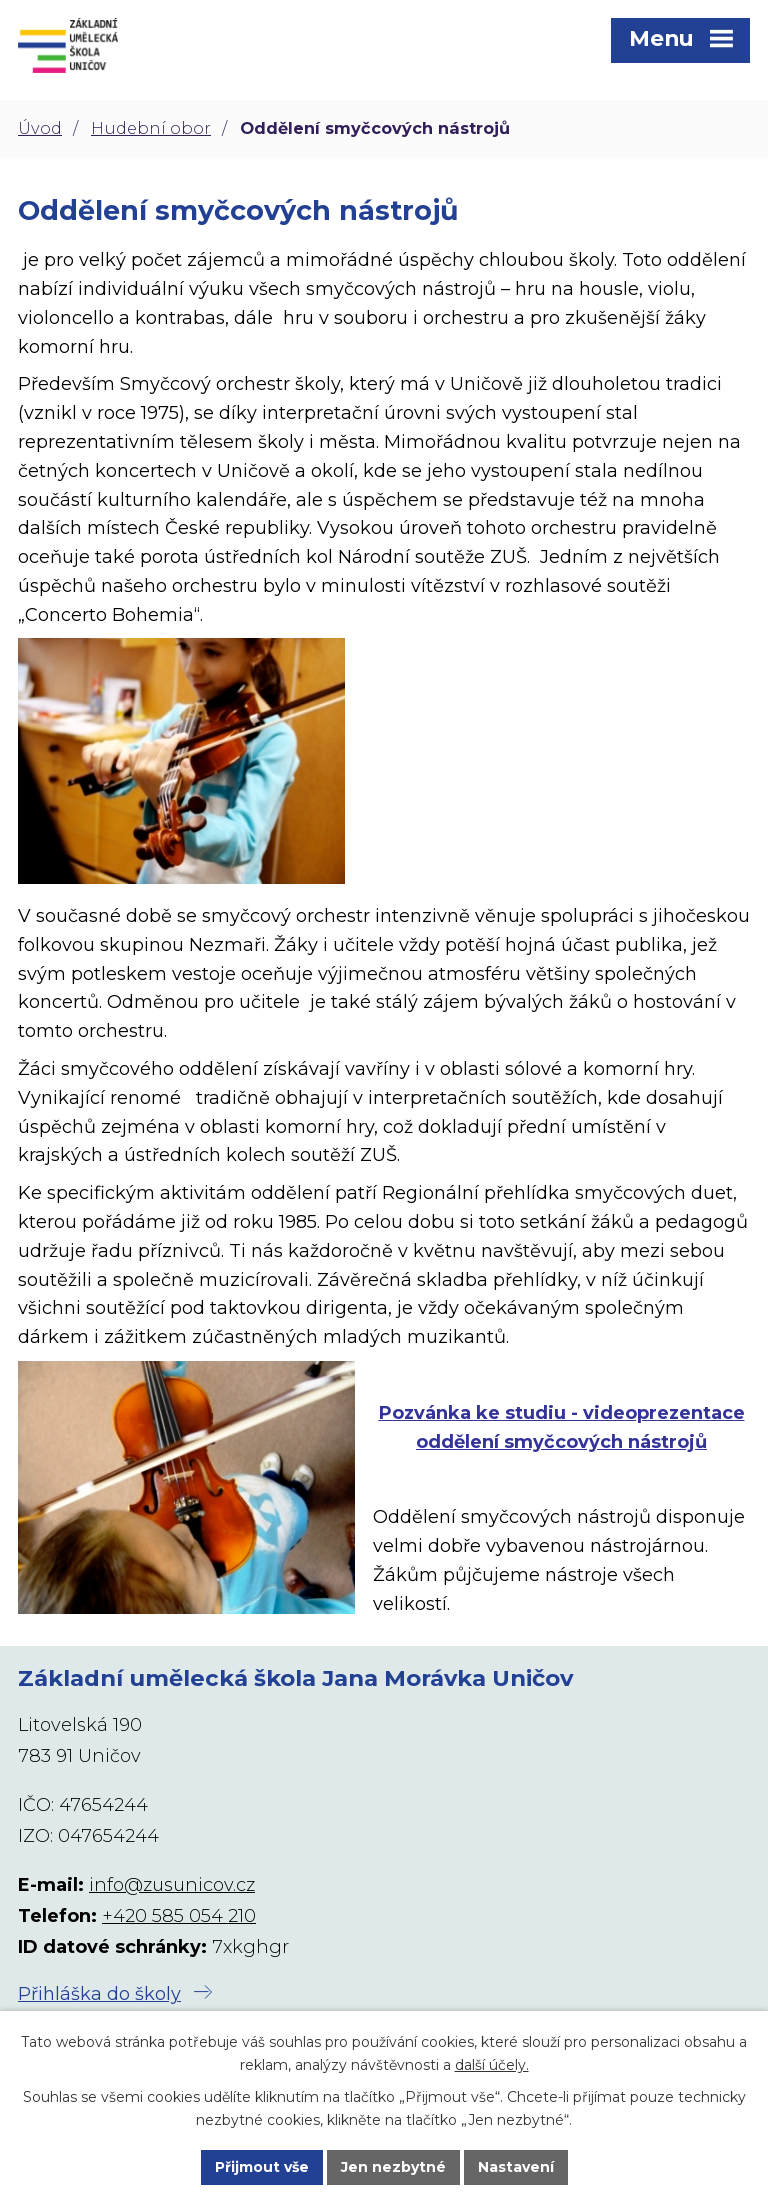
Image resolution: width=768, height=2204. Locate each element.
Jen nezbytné (393, 2167)
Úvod (40, 128)
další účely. (492, 2065)
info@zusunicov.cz (172, 1885)
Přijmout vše (262, 2167)
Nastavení (516, 2167)
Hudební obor (151, 128)
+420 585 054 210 (179, 1916)
